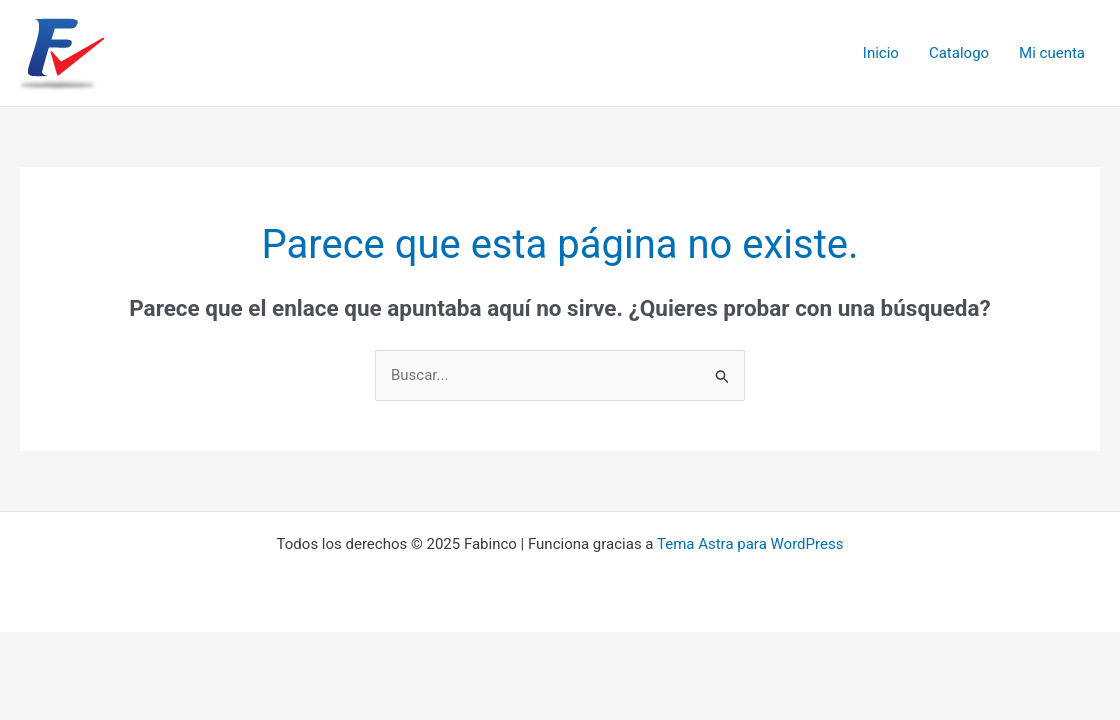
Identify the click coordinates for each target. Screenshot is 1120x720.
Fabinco (182, 52)
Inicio (881, 53)
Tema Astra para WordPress (750, 544)
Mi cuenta (1052, 53)
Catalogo (959, 53)
